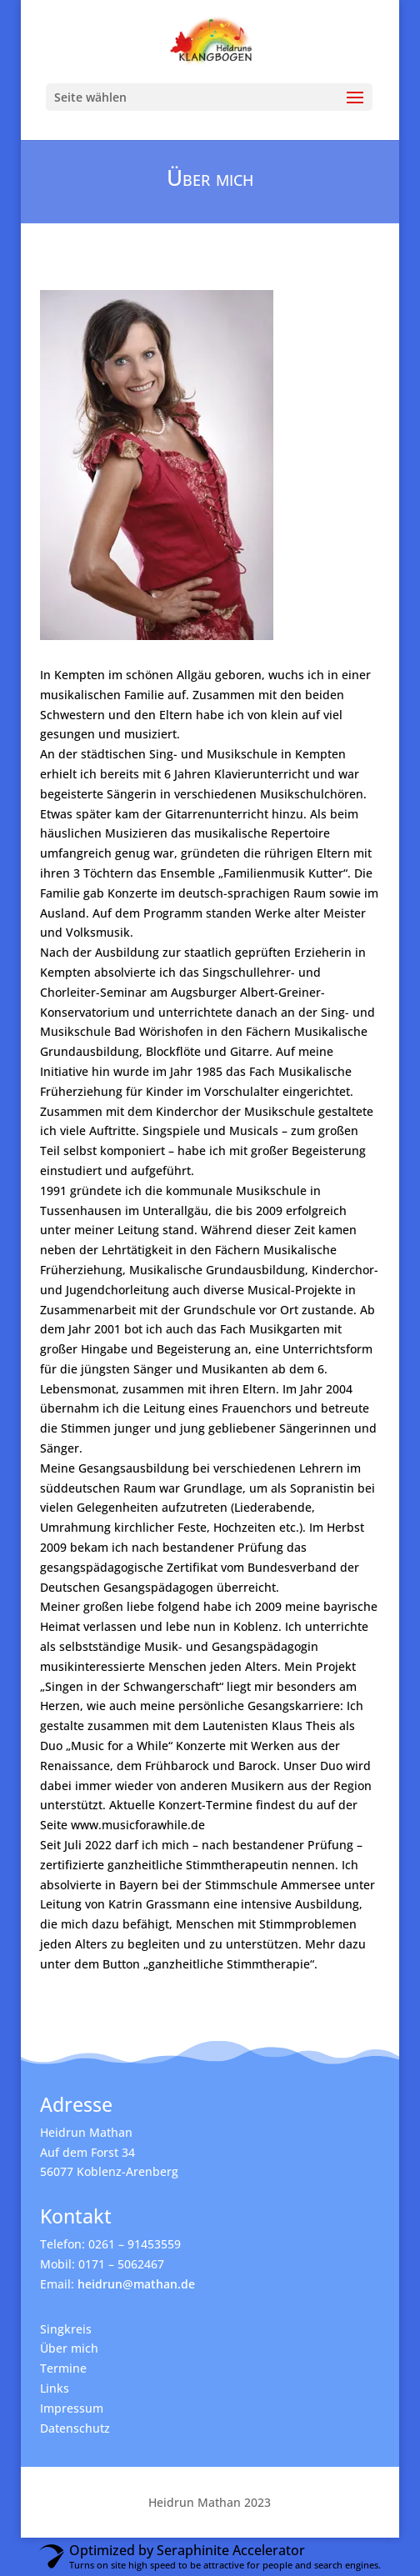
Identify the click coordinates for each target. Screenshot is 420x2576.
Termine (63, 2368)
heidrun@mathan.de (136, 2284)
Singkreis (66, 2329)
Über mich (69, 2348)
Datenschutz (75, 2428)
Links (54, 2388)
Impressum (71, 2408)
